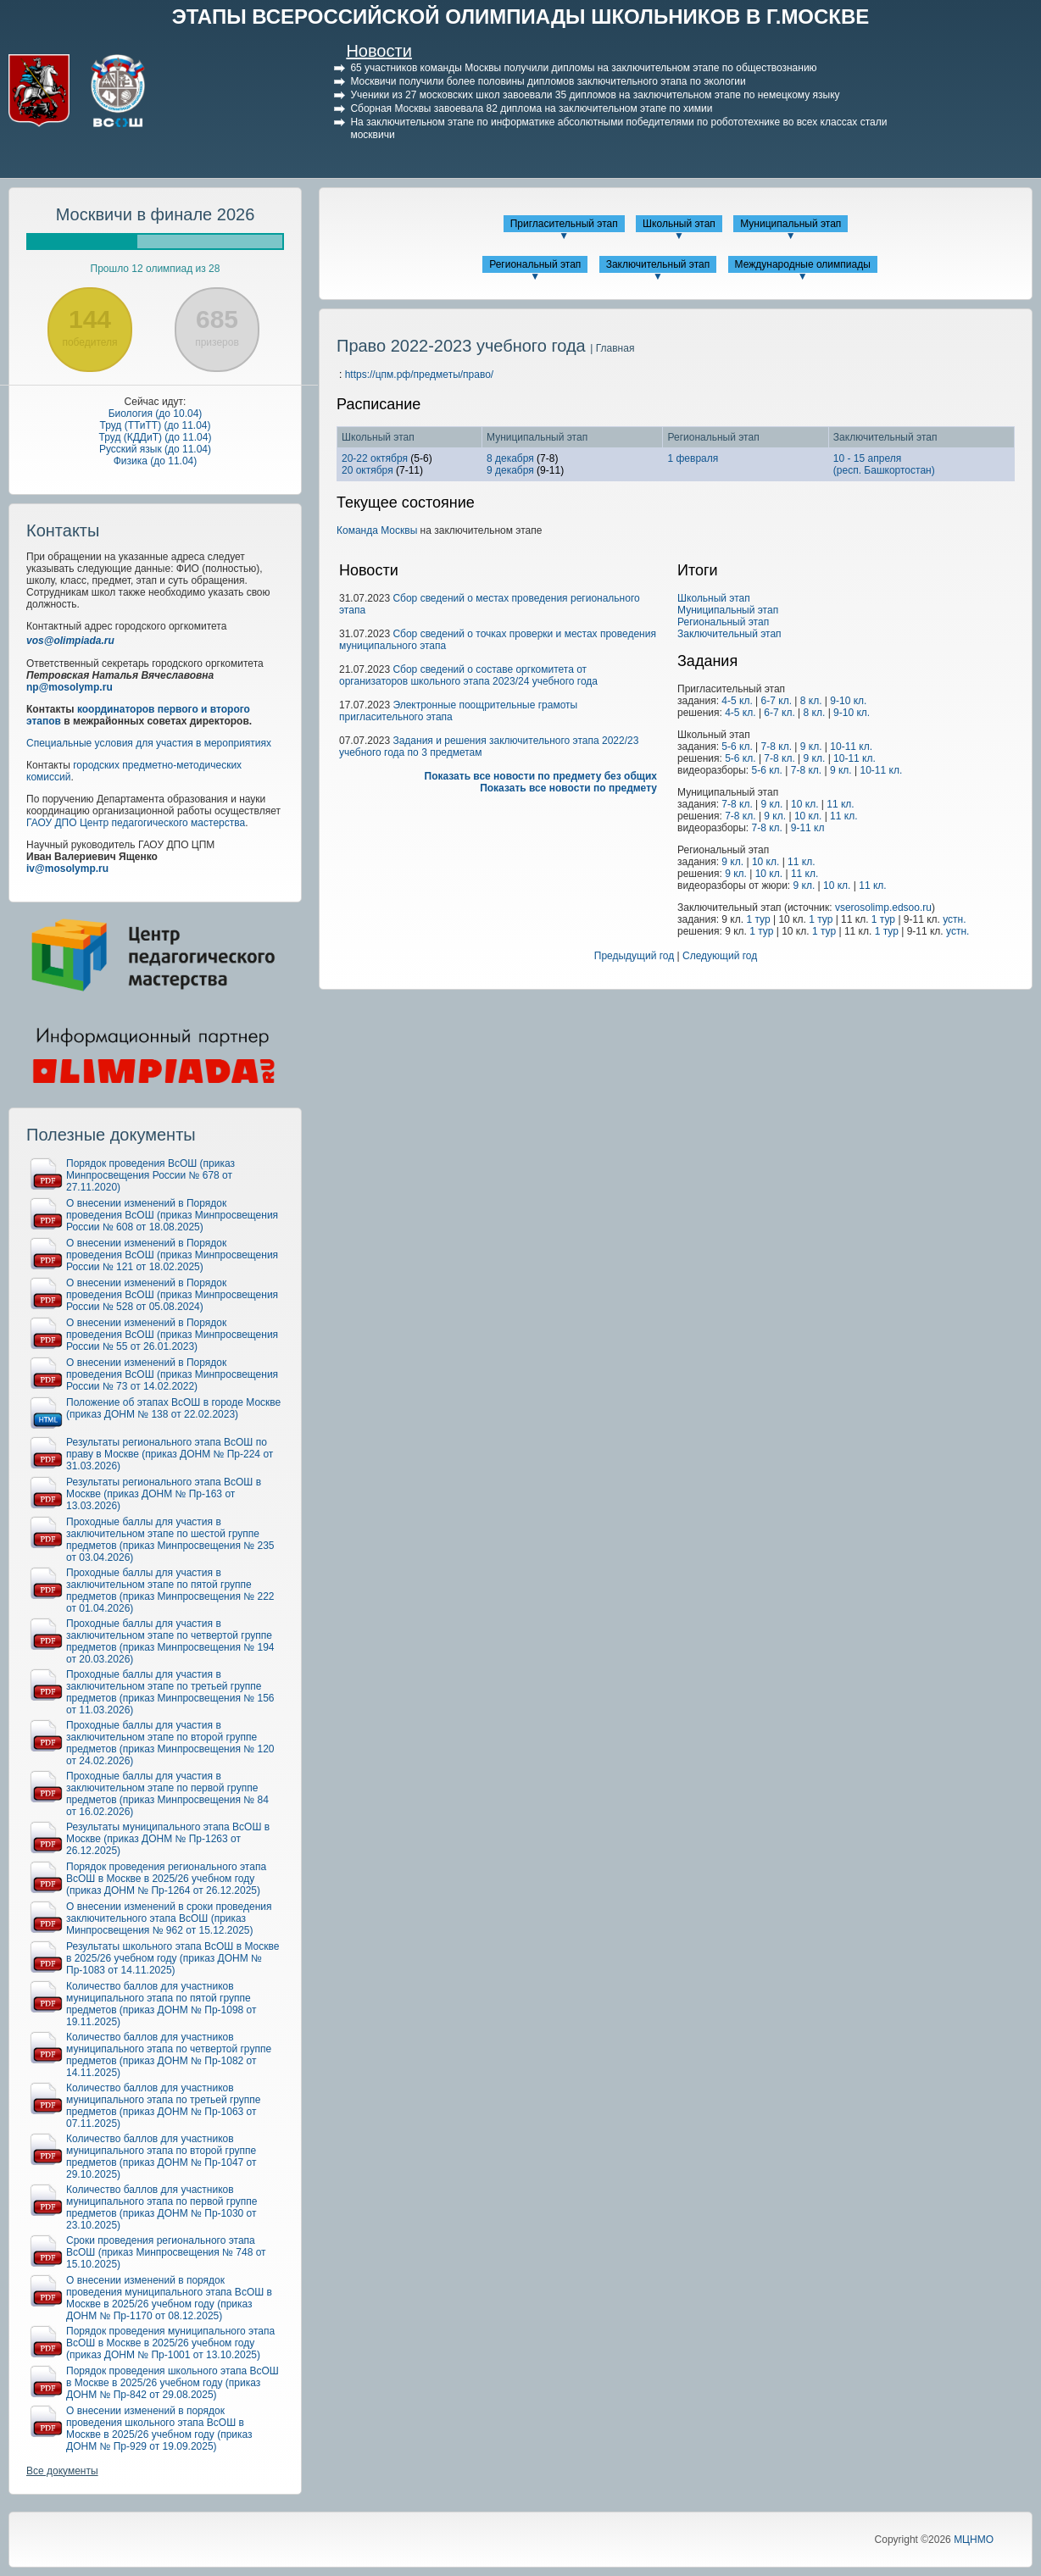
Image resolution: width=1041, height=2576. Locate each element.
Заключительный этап (658, 264)
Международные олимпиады (803, 264)
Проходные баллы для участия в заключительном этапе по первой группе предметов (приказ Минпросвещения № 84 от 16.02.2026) (167, 1794)
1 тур (758, 919)
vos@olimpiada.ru (70, 641)
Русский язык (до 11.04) (155, 449)
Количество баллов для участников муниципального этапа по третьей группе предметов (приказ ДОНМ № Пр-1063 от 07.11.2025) (163, 2105)
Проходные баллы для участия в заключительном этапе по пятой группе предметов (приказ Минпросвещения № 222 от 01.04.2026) (170, 1590)
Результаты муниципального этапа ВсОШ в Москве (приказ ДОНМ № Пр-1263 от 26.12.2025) (168, 1839)
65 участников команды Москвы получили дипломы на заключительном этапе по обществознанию (583, 68)
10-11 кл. (851, 746)
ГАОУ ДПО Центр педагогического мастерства (135, 823)
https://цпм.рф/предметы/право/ (419, 374)
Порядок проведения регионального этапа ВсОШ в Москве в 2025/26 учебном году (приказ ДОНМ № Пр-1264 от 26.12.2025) (166, 1878)
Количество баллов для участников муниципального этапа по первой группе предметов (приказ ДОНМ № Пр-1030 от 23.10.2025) (161, 2207)
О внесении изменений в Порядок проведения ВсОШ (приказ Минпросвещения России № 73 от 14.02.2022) (172, 1374)
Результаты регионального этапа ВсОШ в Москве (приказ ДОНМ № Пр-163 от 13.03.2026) (163, 1494)
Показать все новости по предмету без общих (541, 776)
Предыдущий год (634, 956)
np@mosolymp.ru (69, 687)
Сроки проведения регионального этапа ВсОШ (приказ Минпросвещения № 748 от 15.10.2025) (166, 2252)
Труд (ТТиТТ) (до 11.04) (155, 425)
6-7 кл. (776, 701)
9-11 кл (808, 828)
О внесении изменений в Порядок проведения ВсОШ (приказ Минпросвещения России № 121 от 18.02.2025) (172, 1255)
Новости (378, 51)
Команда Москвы (377, 530)
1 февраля (692, 458)
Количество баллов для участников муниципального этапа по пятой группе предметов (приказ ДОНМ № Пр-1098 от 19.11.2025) (161, 2004)
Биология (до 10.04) (156, 413)
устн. (954, 919)
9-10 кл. (848, 701)
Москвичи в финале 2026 (155, 214)
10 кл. (804, 804)
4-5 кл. (736, 701)
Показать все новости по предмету (568, 788)
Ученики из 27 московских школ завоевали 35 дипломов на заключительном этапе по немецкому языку (594, 95)
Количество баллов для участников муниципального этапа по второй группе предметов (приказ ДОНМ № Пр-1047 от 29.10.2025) (161, 2156)
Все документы (62, 2471)
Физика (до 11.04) (156, 461)
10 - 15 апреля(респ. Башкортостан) (884, 464)
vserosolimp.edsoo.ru (883, 907)
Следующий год (719, 956)
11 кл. (840, 804)
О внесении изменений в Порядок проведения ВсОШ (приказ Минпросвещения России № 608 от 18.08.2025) (172, 1215)
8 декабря (510, 458)
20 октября (367, 470)
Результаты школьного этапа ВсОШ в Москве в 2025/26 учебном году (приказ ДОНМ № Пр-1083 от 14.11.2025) (172, 1958)
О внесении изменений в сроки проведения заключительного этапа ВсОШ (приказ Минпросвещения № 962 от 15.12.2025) (169, 1918)
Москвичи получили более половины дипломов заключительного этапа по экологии (547, 81)
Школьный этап (679, 224)
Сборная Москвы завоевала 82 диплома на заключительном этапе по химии (531, 108)
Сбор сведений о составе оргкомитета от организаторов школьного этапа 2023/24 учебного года (468, 675)
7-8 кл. (776, 746)
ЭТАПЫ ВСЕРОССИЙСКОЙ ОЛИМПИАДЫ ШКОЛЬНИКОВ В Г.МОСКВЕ (521, 16)
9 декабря (510, 470)
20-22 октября (375, 458)
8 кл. (811, 701)
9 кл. (811, 746)
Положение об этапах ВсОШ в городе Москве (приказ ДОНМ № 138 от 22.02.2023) (173, 1408)
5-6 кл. (736, 746)
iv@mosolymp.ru (67, 868)
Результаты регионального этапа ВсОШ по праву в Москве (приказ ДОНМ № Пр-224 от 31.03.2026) (169, 1454)
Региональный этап (535, 264)
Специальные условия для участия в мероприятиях (148, 743)
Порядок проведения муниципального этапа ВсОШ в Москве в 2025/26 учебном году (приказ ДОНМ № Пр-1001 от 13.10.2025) (170, 2343)
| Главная (612, 348)
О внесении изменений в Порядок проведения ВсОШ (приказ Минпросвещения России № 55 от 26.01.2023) (172, 1334)
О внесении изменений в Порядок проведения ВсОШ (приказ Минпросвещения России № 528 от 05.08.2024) (172, 1295)
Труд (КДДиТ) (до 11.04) (155, 437)
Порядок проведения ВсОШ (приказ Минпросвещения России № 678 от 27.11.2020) (150, 1175)
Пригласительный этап (564, 224)
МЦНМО (974, 2539)
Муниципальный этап (790, 224)
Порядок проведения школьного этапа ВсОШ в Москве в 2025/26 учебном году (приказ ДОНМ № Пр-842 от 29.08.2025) (172, 2383)
